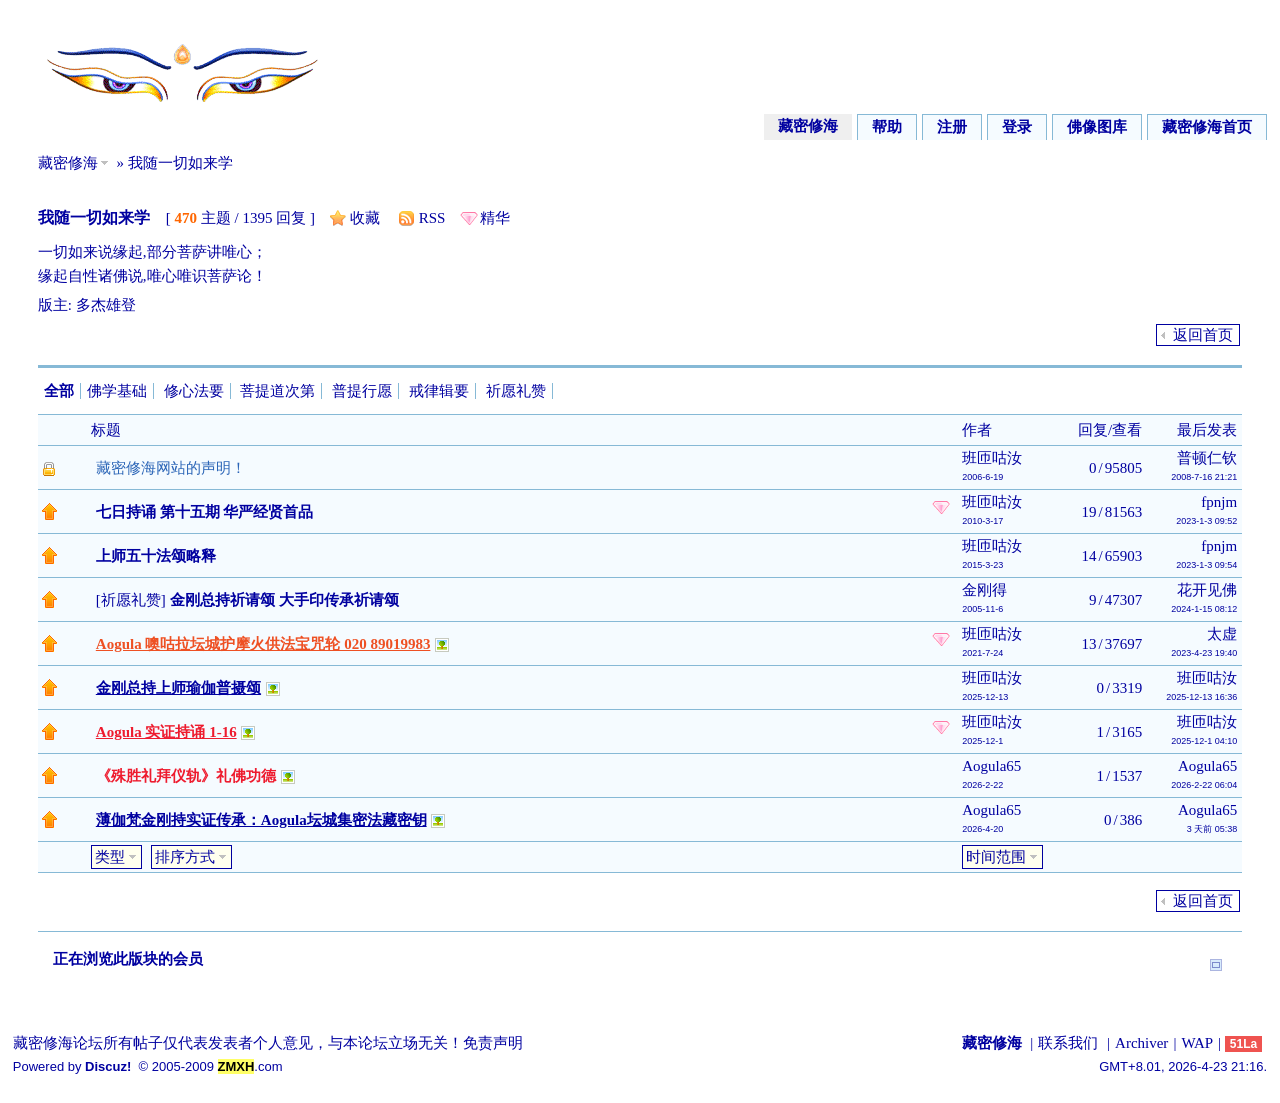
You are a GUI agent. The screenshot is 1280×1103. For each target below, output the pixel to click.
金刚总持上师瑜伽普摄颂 (178, 688)
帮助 (887, 127)
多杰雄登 (106, 305)
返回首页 (1203, 335)
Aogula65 (991, 766)
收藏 (365, 218)
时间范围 (996, 857)
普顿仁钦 (1207, 458)
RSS (432, 218)
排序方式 (185, 857)
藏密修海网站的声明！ (171, 468)
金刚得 (984, 590)
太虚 (1222, 634)
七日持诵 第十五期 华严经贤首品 (205, 512)
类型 (110, 857)
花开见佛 (1207, 590)
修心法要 (194, 391)
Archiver (1141, 1043)
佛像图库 (1097, 127)
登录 (1017, 127)
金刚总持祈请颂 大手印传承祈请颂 (284, 600)
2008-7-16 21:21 (1204, 477)
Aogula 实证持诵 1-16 (166, 732)
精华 (495, 218)
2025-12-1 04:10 (1204, 741)
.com (250, 1066)
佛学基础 (117, 391)
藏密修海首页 (1207, 127)
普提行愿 (362, 391)
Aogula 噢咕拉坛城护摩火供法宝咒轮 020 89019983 (263, 644)
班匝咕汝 (992, 458)
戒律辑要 (439, 391)
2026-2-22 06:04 (1204, 785)
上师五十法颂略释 (156, 556)
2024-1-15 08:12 (1204, 609)
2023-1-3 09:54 (1206, 565)
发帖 (62, 335)
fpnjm (1219, 502)
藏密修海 (808, 126)
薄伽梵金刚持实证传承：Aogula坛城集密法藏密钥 (261, 820)
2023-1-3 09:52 (1206, 521)
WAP (1197, 1043)
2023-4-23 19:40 (1204, 653)
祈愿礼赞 (516, 391)
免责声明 (493, 1043)
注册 (952, 127)
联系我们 (1068, 1043)
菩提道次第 (277, 391)
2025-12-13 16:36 (1201, 697)
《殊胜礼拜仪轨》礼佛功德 (186, 776)
